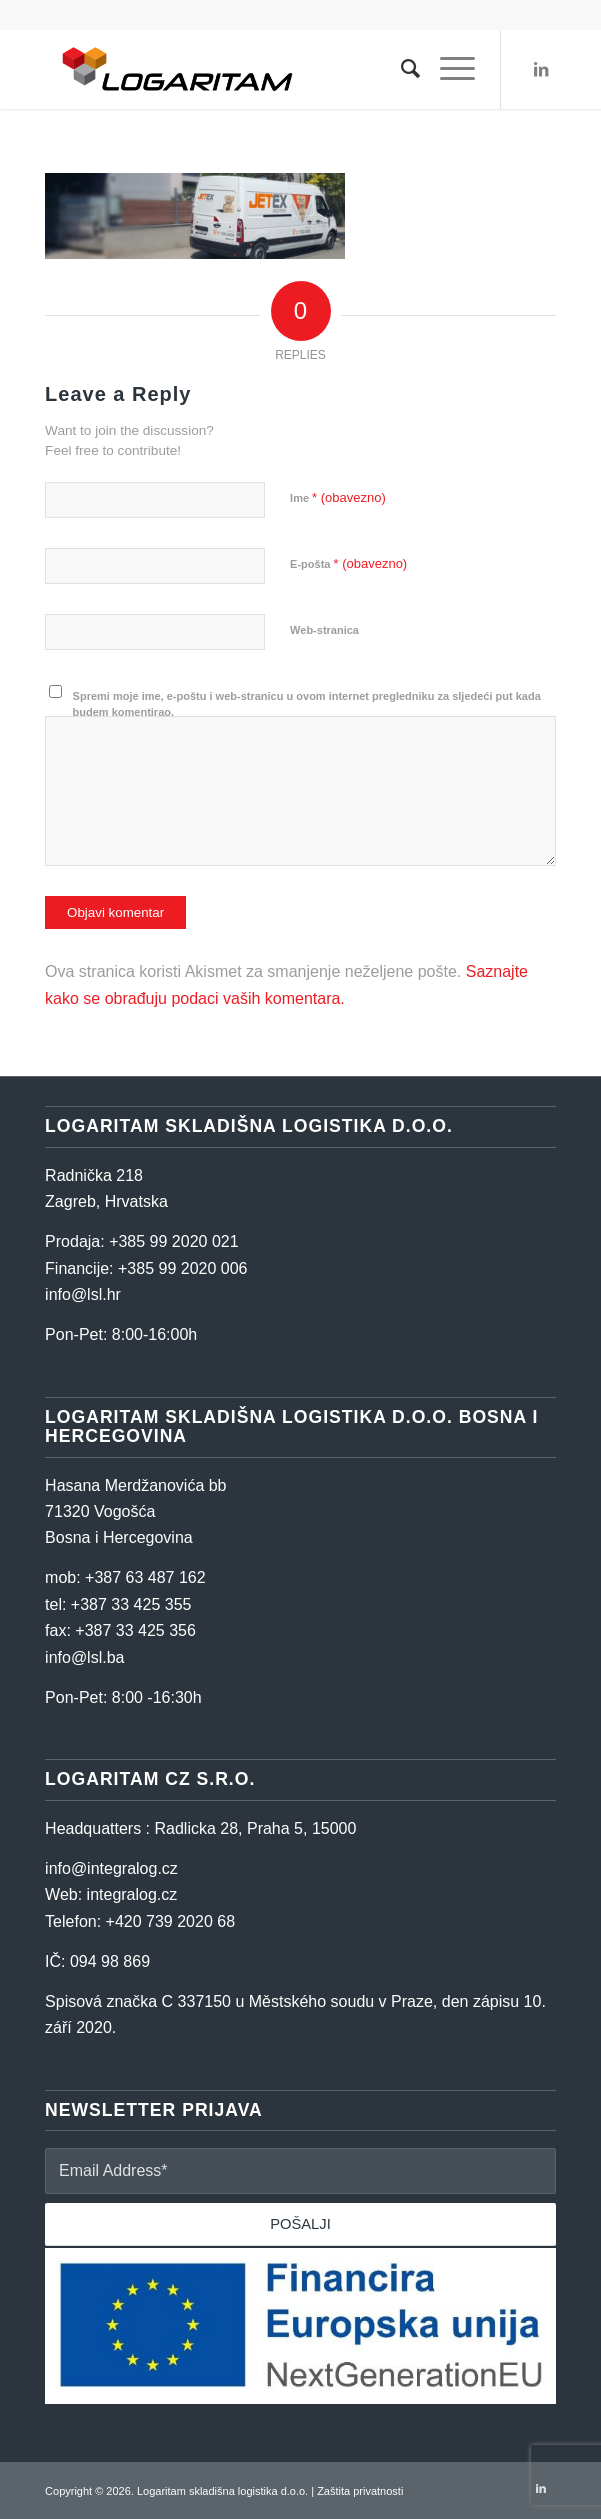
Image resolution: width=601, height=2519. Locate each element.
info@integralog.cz (111, 1868)
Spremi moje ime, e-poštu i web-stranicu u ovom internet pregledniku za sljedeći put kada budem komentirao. (307, 704)
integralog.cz (132, 1894)
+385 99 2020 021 (173, 1241)
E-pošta (348, 563)
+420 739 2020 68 (170, 1921)
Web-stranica (324, 630)
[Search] (400, 69)
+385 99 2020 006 (182, 1268)
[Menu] (447, 69)
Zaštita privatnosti (360, 2491)
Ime (338, 497)
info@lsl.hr (83, 1294)
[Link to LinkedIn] (541, 69)
